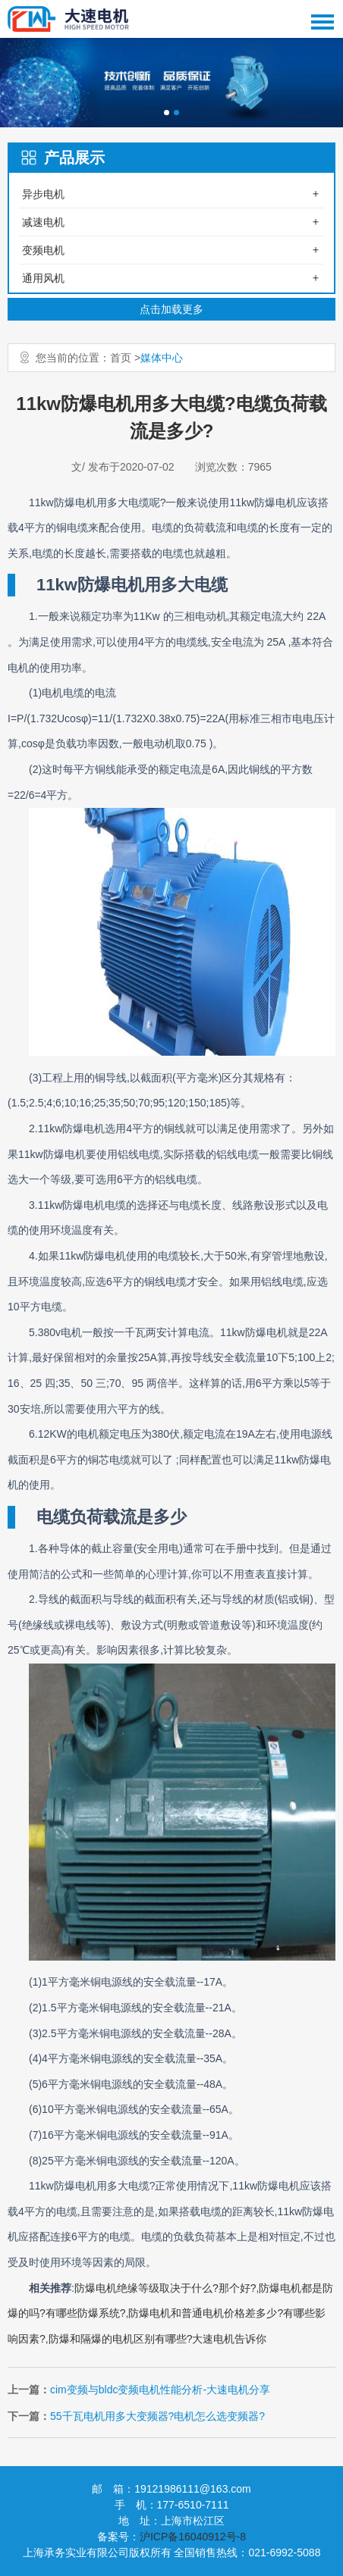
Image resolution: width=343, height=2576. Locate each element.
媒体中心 (161, 358)
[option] (171, 82)
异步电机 (43, 194)
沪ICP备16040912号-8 (193, 2537)
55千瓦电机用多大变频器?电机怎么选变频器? (157, 2416)
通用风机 (43, 278)
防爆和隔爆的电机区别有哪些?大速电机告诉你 (158, 2339)
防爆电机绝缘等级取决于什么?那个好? (165, 2288)
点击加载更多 (171, 309)
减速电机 (43, 222)
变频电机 (43, 250)
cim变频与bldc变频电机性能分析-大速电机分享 (160, 2390)
